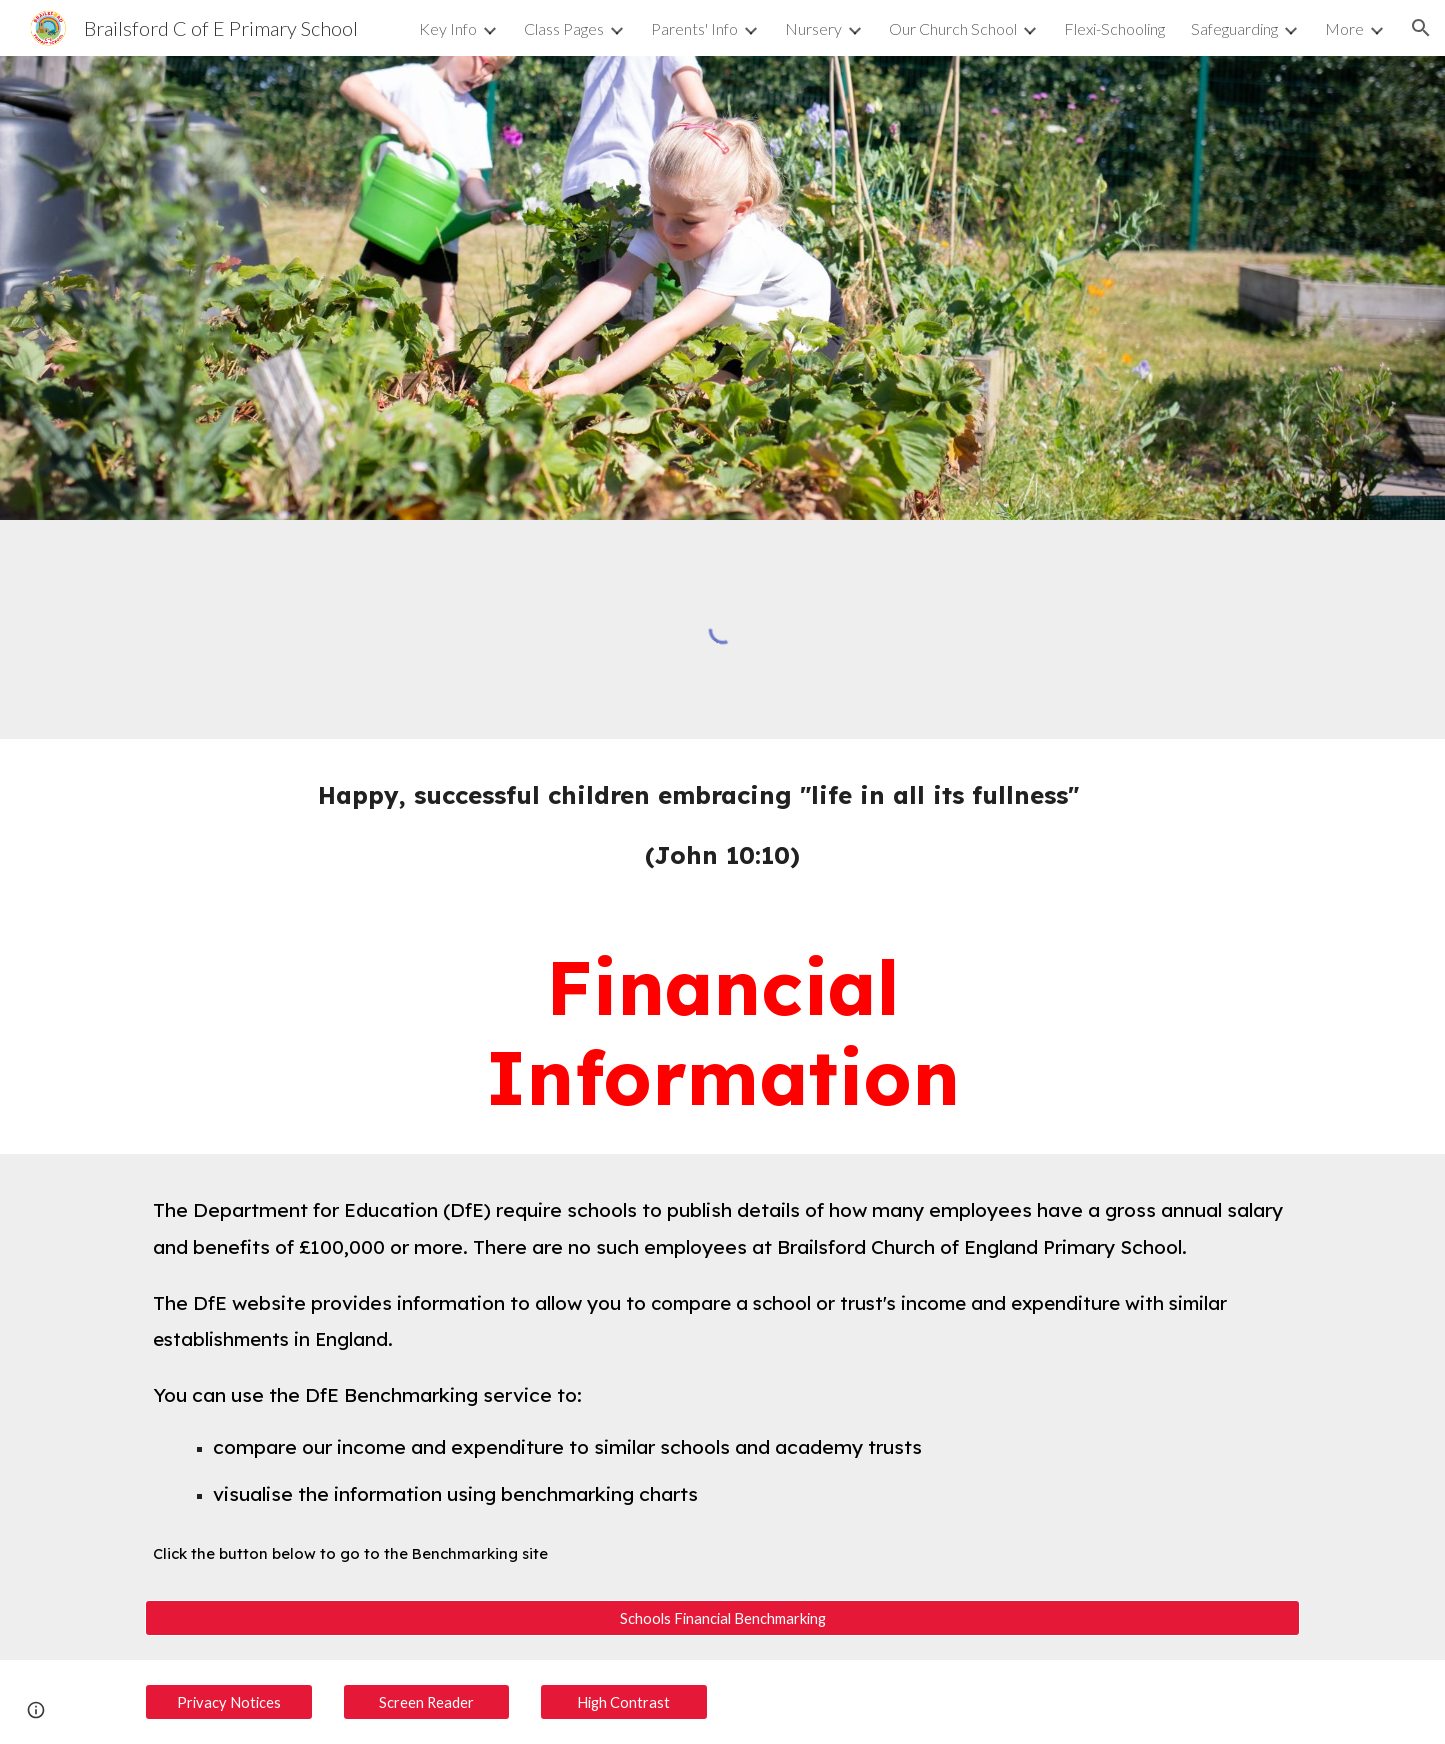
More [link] (1344, 28)
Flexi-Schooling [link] (1114, 28)
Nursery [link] (813, 28)
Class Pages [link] (564, 28)
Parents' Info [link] (694, 28)
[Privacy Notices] (229, 1702)
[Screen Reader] (427, 1702)
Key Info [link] (448, 28)
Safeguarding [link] (1234, 28)
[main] (722, 825)
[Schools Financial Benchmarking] (722, 1618)
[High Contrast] (624, 1702)
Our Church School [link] (953, 28)
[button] (1421, 28)
